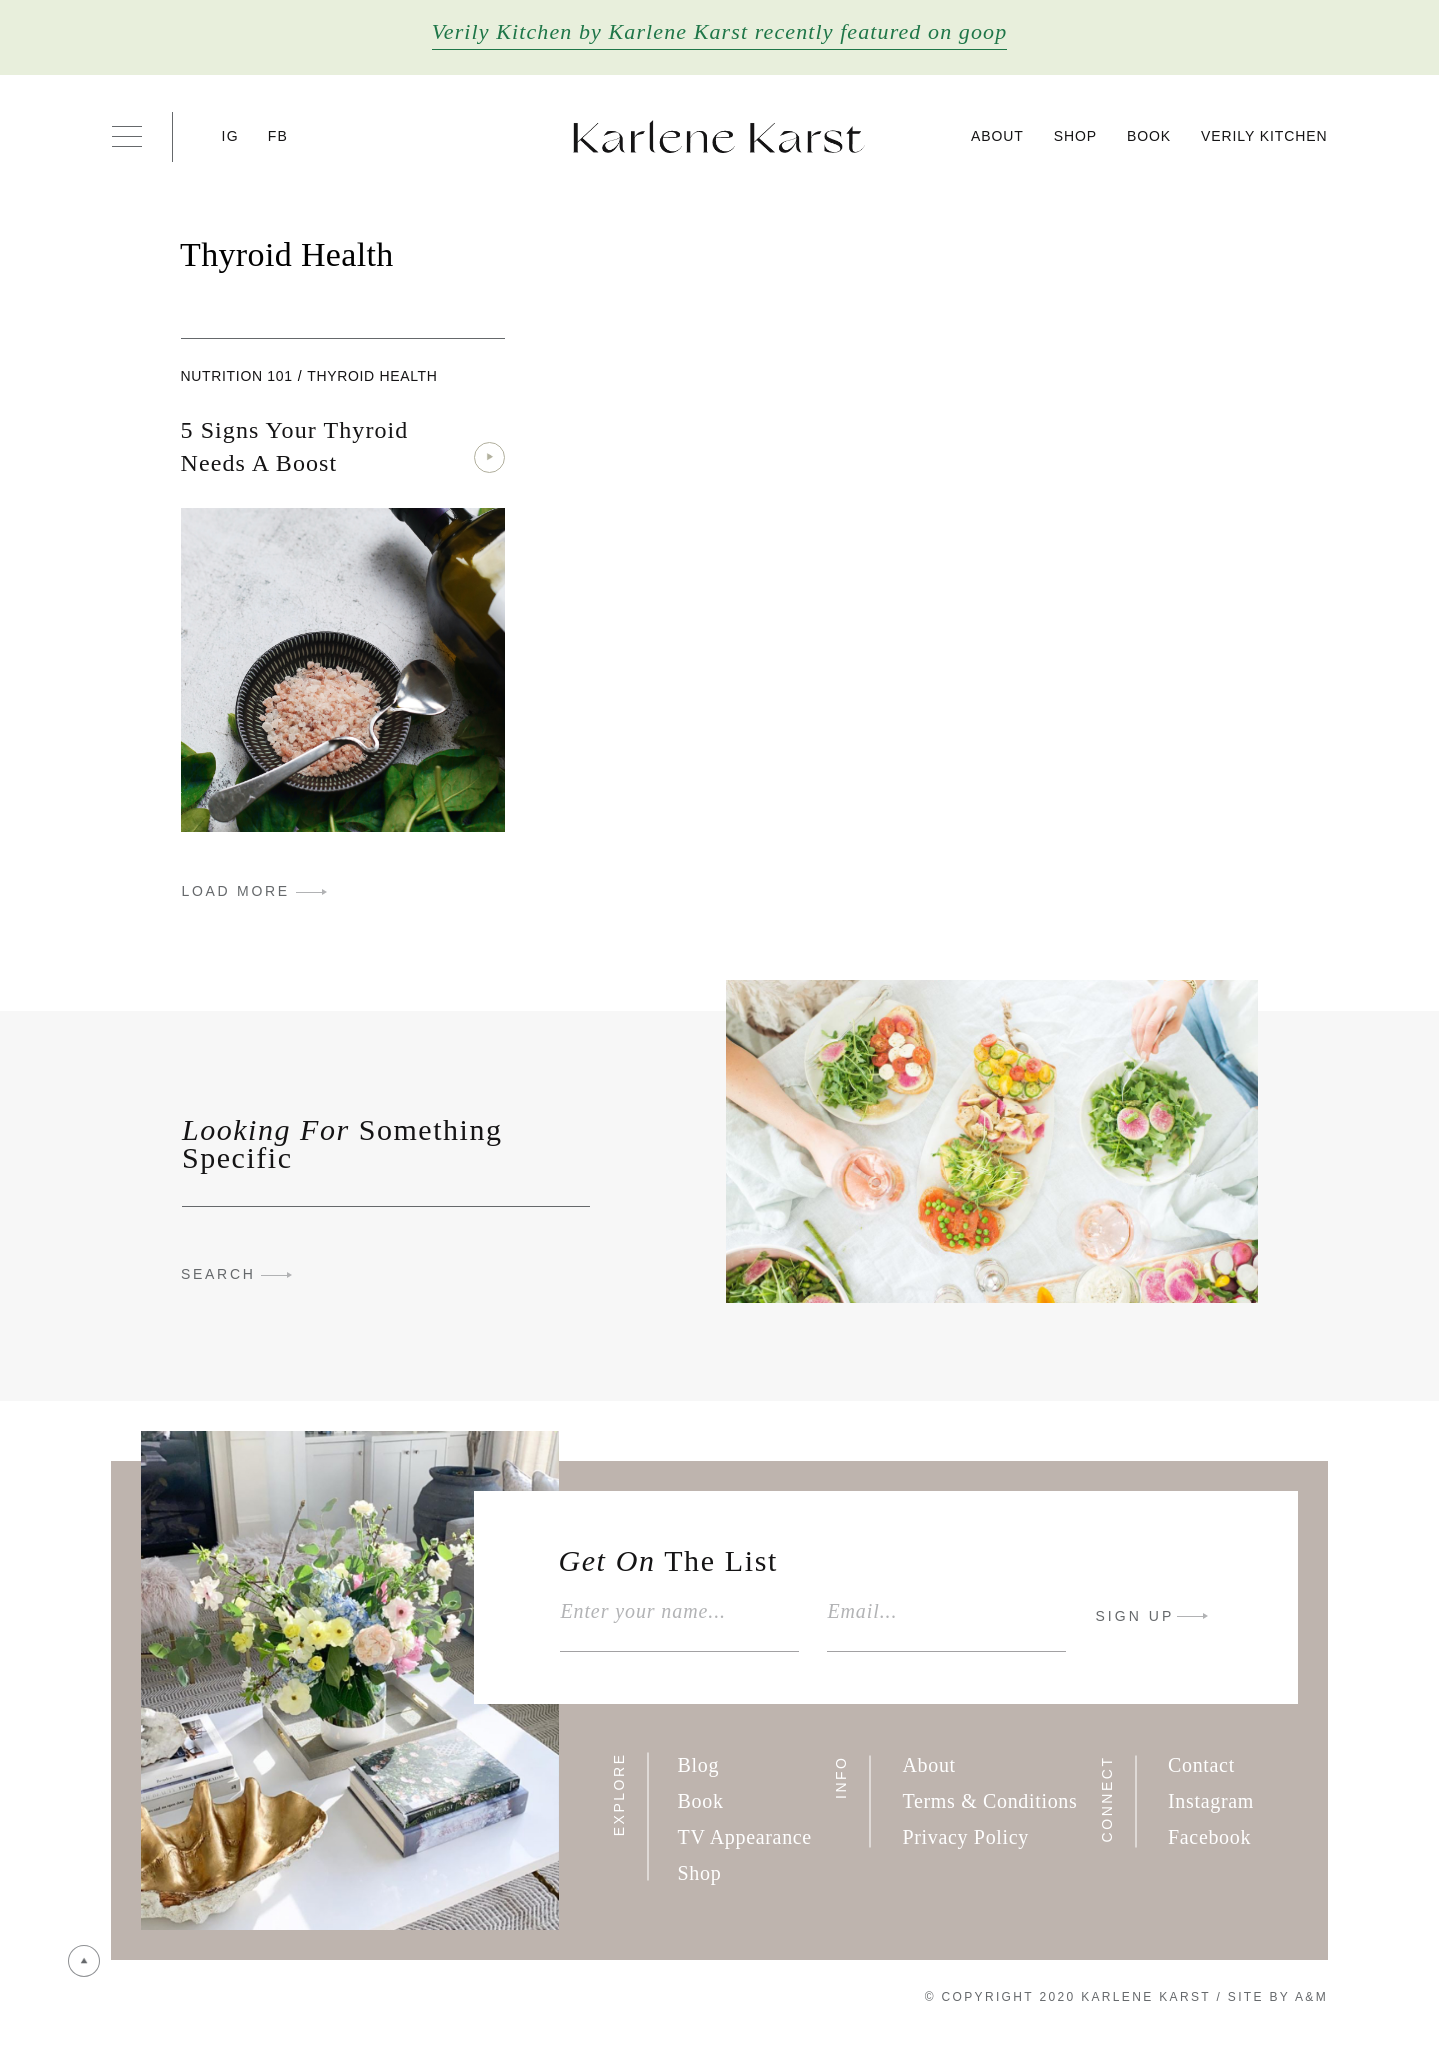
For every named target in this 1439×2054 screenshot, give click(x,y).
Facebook (1209, 1837)
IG (230, 136)
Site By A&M (1278, 1997)
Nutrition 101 (237, 376)
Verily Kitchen (1264, 136)
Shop (1075, 136)
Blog (699, 1765)
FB (278, 136)
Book (1149, 136)
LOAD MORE (236, 891)
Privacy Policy (965, 1837)
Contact (1201, 1765)
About (997, 136)
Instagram (1211, 1801)
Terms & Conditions (989, 1801)
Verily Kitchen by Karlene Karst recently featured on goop (720, 31)
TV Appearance (745, 1837)
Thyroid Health (372, 376)
